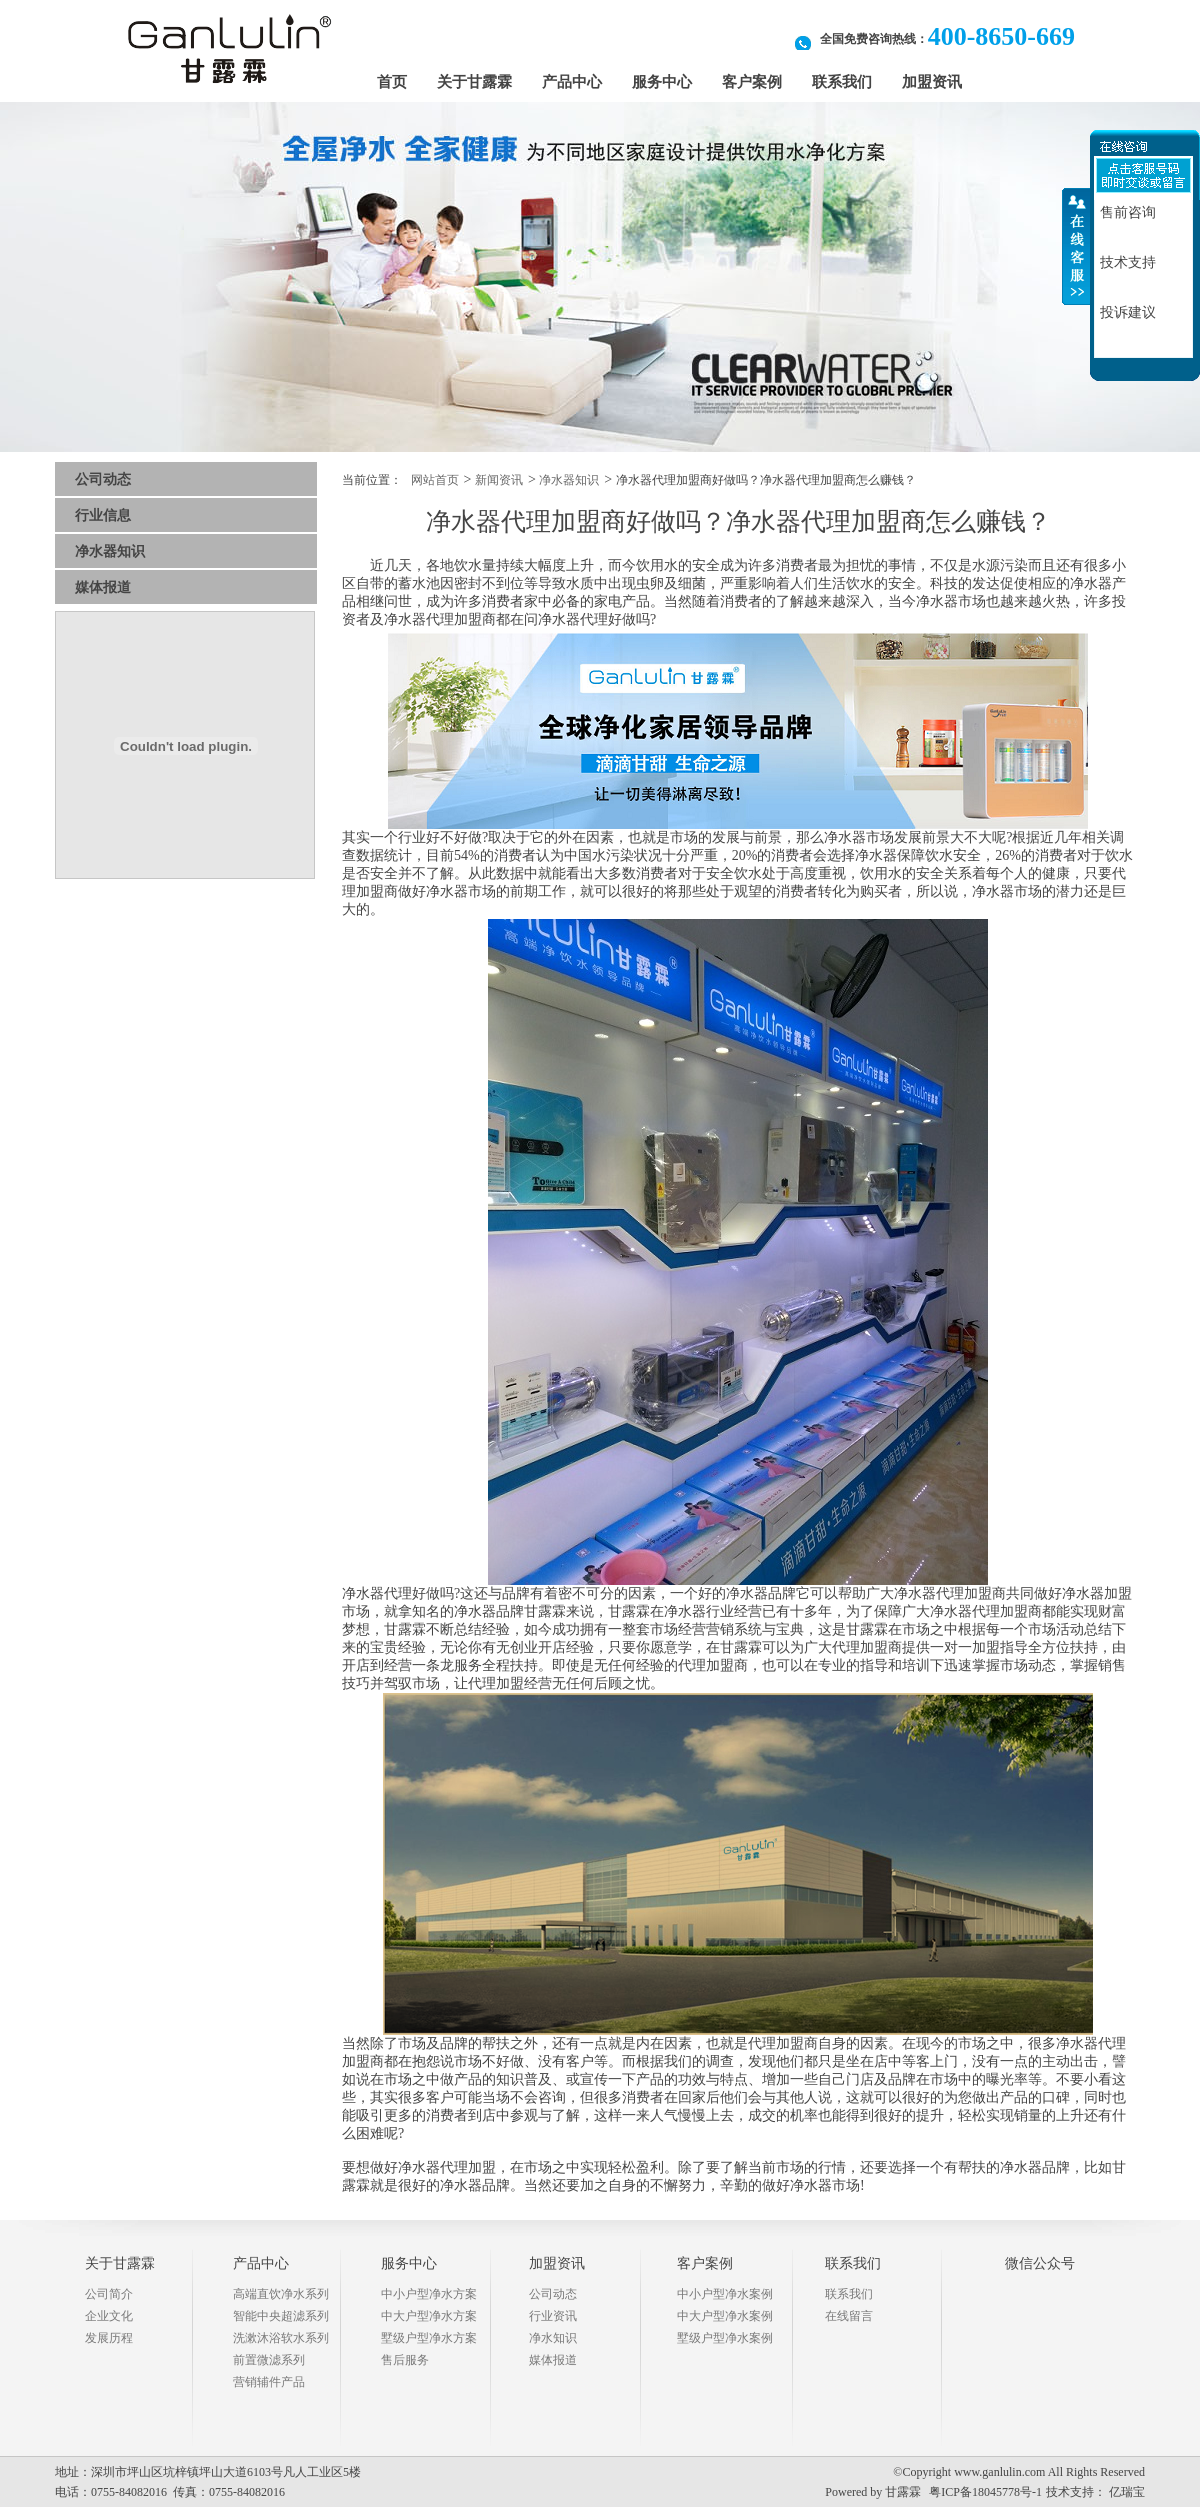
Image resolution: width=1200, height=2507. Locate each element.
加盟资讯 (932, 82)
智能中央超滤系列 (281, 2316)
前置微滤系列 (269, 2360)
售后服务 (405, 2360)
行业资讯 (553, 2316)
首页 (392, 82)
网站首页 (435, 480)
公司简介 (109, 2294)
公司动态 (103, 479)
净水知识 (553, 2338)
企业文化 (109, 2316)
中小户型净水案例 (725, 2294)
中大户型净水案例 (725, 2316)
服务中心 (662, 82)
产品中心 (572, 82)
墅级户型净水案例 (725, 2338)
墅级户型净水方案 (429, 2338)
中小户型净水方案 (429, 2294)
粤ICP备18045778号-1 (985, 2492)
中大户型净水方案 (429, 2316)
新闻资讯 (499, 480)
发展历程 (109, 2338)
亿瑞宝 (1127, 2492)
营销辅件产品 (269, 2382)
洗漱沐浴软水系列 (281, 2338)
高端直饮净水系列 (281, 2294)
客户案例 (752, 82)
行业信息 (103, 515)
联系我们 (842, 82)
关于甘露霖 (474, 82)
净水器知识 (110, 551)
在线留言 (849, 2316)
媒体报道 (103, 587)
